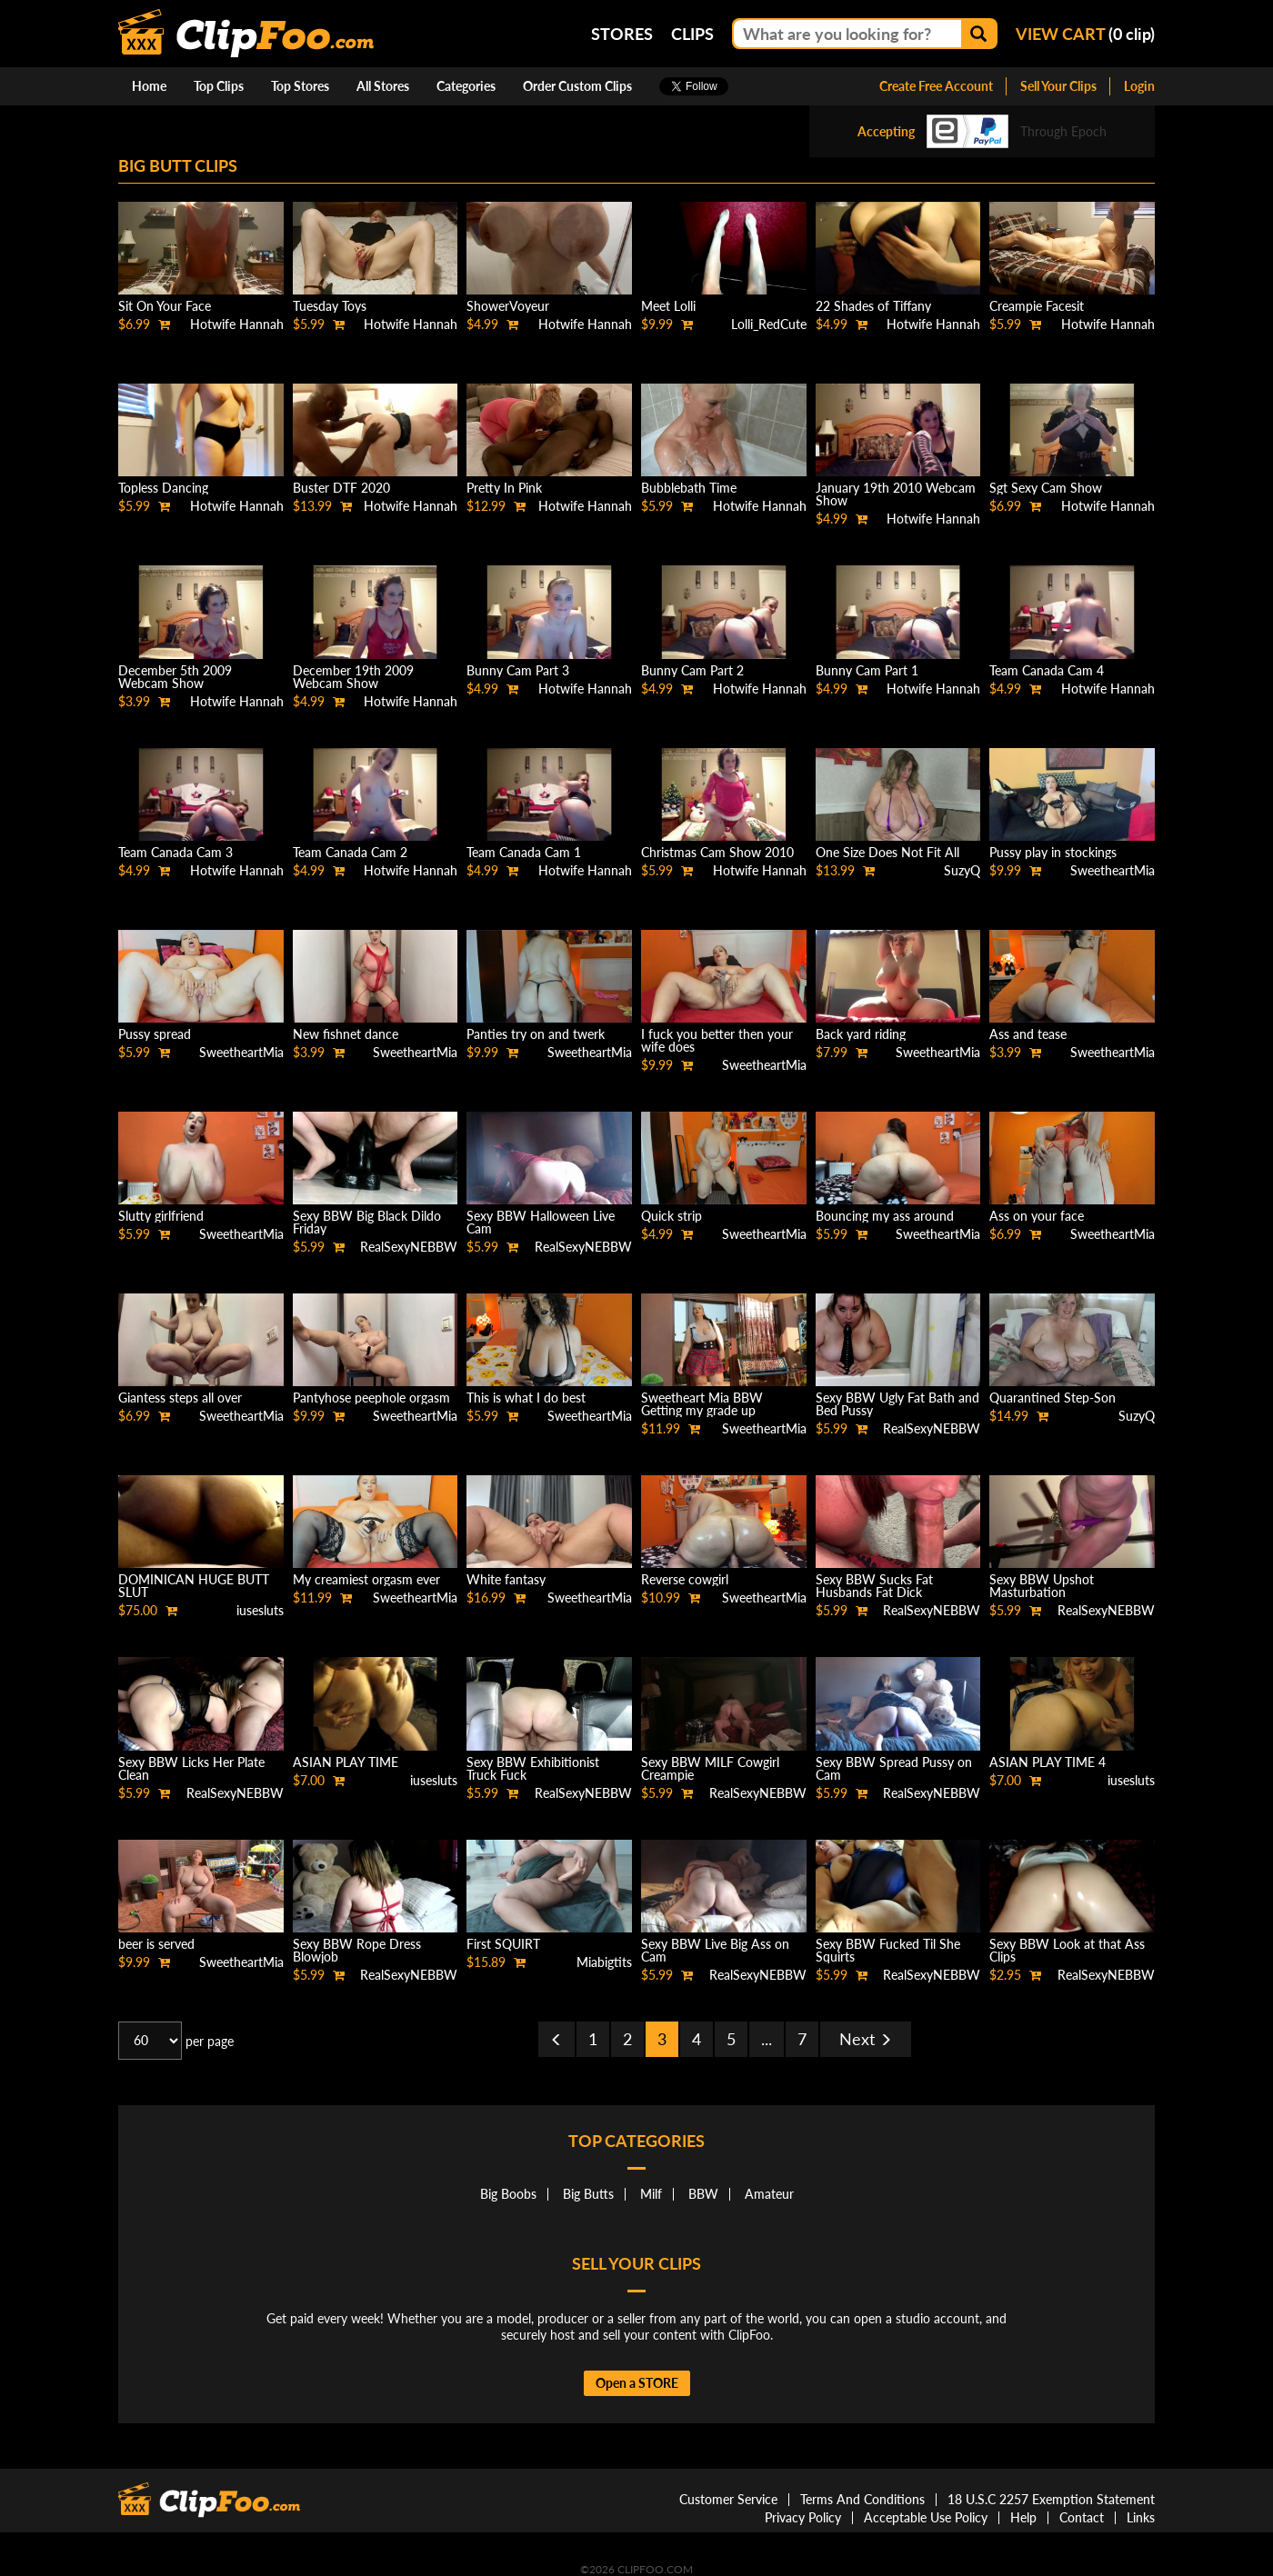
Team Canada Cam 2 (350, 852)
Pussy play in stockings (1053, 852)
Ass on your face (1036, 1215)
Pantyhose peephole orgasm (371, 1397)
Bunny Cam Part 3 (517, 670)
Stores (622, 34)
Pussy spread (154, 1034)
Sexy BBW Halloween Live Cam (540, 1222)
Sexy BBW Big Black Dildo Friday (367, 1222)
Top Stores (300, 86)
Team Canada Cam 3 (175, 852)
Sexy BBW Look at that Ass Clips (1067, 1950)
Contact (1081, 2517)
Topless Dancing (163, 487)
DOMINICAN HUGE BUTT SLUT (193, 1586)
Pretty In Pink (504, 487)
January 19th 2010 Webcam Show (896, 494)
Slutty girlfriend (161, 1215)
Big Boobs (508, 2194)
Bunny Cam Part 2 (692, 670)
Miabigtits (604, 1962)
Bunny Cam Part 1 (867, 670)
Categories (466, 86)
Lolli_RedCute (769, 324)
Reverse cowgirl (684, 1579)
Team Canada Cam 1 (523, 852)
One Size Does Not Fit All (887, 852)
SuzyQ (962, 870)
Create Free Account (936, 86)
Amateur (769, 2194)
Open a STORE (637, 2383)
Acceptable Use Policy (925, 2517)
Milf (651, 2194)
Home (149, 86)
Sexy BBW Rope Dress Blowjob (357, 1950)
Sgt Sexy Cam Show (1045, 487)
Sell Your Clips (1058, 86)
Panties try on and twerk (535, 1034)
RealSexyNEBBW (408, 1246)
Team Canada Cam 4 (1046, 670)
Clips (692, 34)
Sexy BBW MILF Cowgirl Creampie (710, 1768)
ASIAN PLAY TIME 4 (1047, 1762)
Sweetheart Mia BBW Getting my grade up (702, 1404)
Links (1141, 2517)
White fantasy (506, 1579)
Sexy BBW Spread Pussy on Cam (894, 1768)
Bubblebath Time (689, 487)
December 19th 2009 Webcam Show (353, 677)
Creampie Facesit (1036, 306)
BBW (703, 2194)
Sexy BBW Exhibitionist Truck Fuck (532, 1768)
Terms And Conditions (862, 2499)
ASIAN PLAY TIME (345, 1762)
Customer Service (728, 2499)
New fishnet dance (345, 1034)
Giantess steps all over (180, 1397)
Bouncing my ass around (885, 1215)
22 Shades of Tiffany (873, 306)
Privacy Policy (803, 2517)
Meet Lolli (668, 306)
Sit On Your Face (164, 306)
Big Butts (588, 2194)
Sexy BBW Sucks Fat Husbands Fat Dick (874, 1586)
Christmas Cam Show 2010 (717, 852)
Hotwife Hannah (237, 324)
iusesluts (260, 1610)
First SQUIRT (503, 1944)
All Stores (382, 86)
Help (1023, 2517)
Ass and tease (1028, 1034)
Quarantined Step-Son (1052, 1397)
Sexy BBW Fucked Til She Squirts (888, 1950)
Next (865, 2039)
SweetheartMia (1112, 870)
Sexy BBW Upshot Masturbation (1041, 1586)
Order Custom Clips (577, 86)
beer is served (156, 1944)
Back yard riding (861, 1034)
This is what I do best (526, 1397)
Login (1139, 86)
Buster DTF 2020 (341, 487)
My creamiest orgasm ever (366, 1579)
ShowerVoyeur (507, 306)
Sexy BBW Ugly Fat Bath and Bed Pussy (897, 1404)
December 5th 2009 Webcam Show (175, 677)
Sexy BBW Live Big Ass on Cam (715, 1950)
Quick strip (671, 1215)
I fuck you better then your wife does (717, 1040)
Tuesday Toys (329, 306)
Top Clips (219, 86)
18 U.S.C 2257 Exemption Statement (1051, 2499)
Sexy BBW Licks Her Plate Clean (191, 1768)
